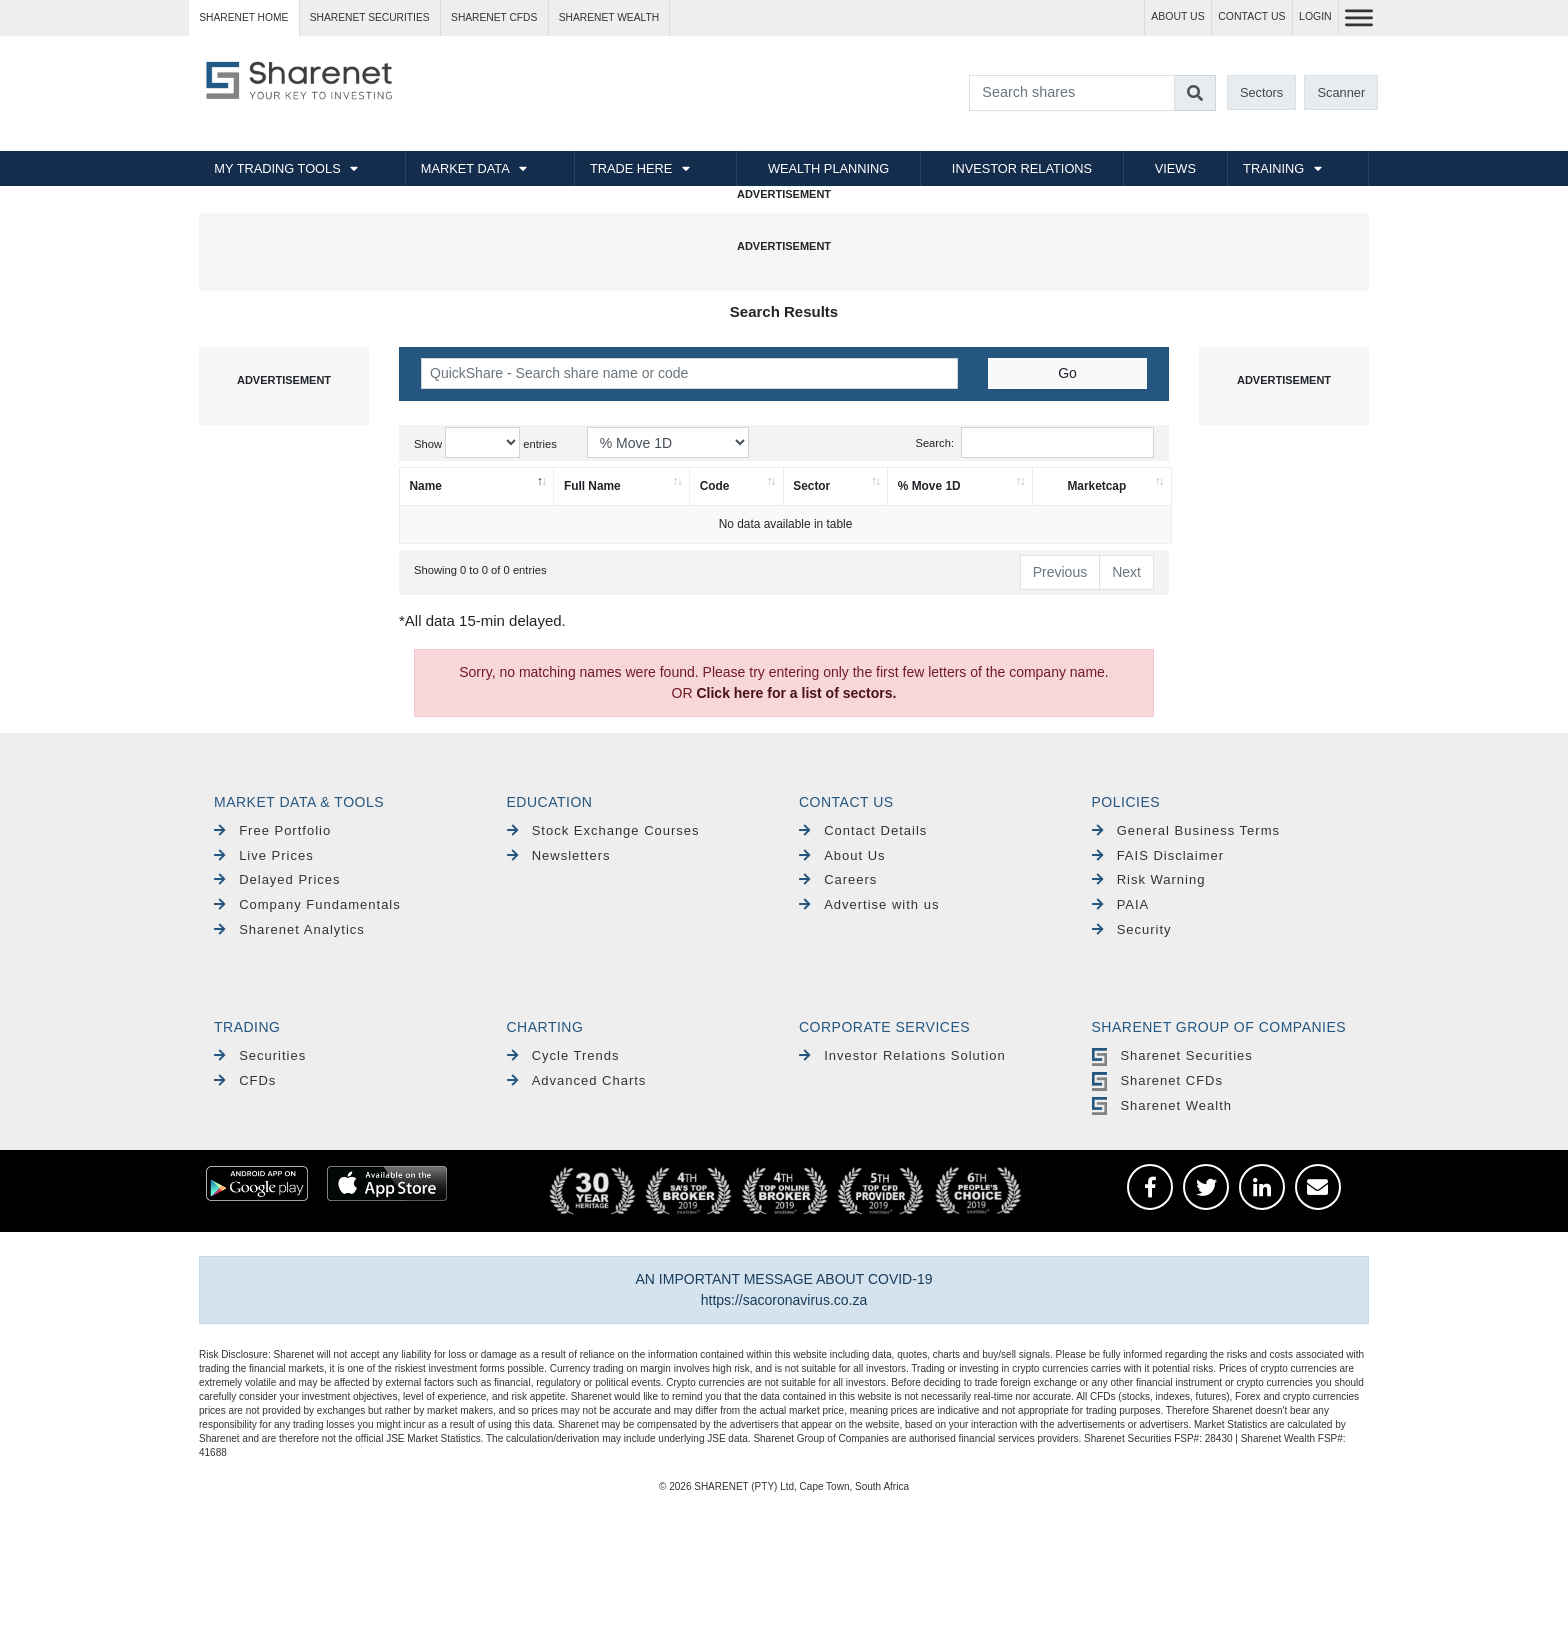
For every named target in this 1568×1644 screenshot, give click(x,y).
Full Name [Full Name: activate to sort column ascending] (592, 486)
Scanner (1342, 92)
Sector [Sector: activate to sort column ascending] (811, 486)
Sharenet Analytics (289, 929)
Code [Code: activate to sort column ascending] (715, 486)
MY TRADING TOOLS (277, 168)
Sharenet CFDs (494, 17)
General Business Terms (1186, 830)
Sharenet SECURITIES (370, 17)
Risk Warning (1149, 879)
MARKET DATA (465, 168)
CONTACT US (1251, 16)
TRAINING (1273, 168)
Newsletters (559, 855)
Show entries (485, 442)
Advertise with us (869, 904)
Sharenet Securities (1172, 1055)
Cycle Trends (563, 1055)
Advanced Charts (577, 1080)
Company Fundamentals (307, 904)
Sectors (1261, 92)
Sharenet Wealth (1162, 1105)
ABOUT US (1177, 16)
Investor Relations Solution (902, 1055)
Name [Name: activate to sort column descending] (426, 486)
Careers (838, 879)
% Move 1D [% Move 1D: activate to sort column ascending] (929, 486)
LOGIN (1315, 16)
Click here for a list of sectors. (796, 693)
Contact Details (863, 830)
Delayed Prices (277, 879)
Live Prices (264, 855)
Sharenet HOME (243, 17)
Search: (1034, 442)
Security (1132, 929)
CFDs (245, 1080)
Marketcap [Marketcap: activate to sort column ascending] (1096, 486)
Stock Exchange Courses (603, 830)
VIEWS (1175, 168)
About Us (842, 855)
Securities (260, 1055)
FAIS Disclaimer (1158, 855)
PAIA (1121, 904)
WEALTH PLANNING (828, 168)
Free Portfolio (272, 830)
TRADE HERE (631, 168)
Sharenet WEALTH (609, 17)
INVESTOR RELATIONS (1022, 168)
